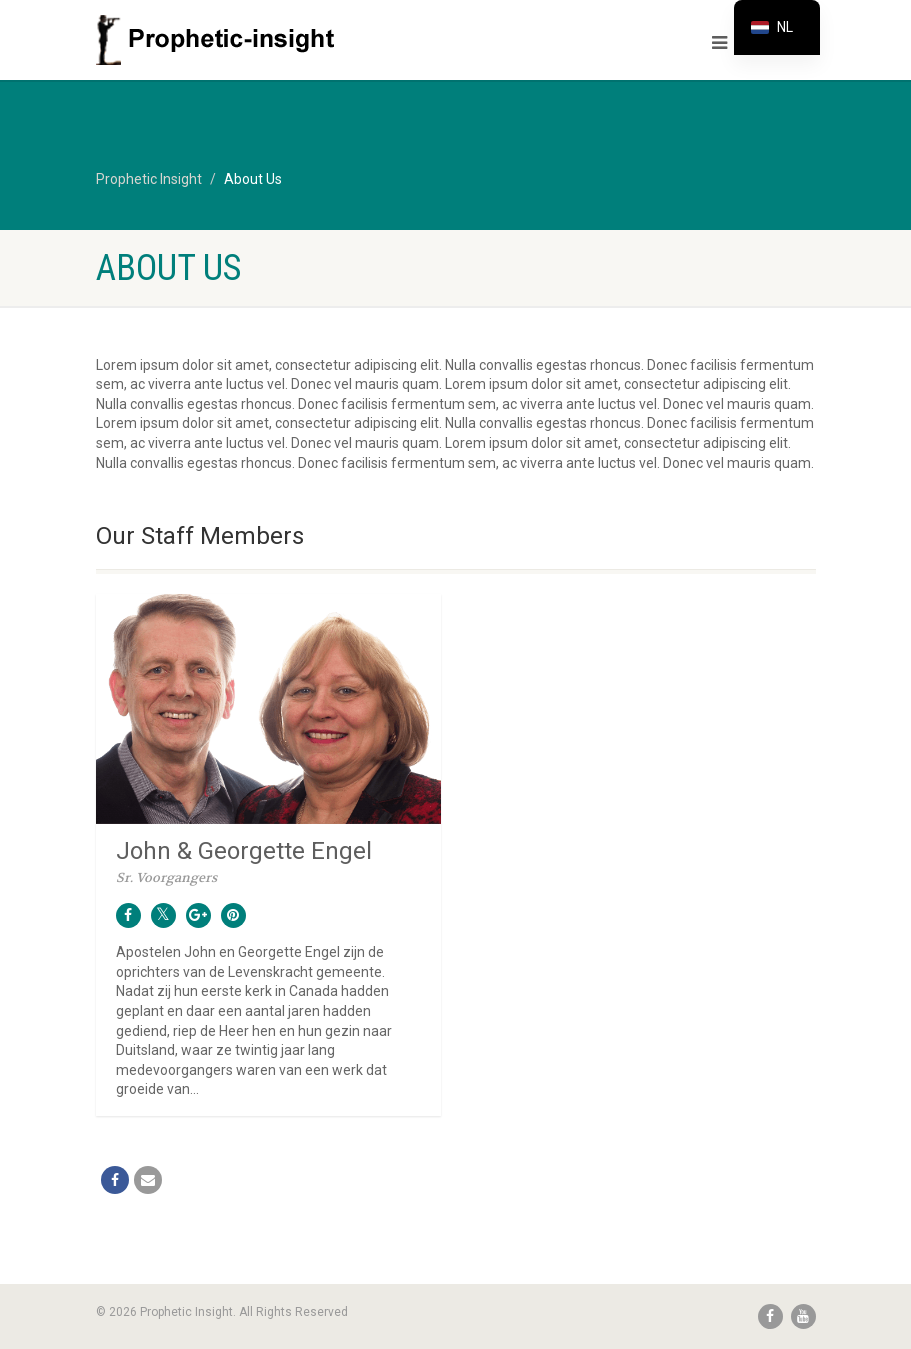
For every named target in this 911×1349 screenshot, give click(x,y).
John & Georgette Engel (244, 851)
